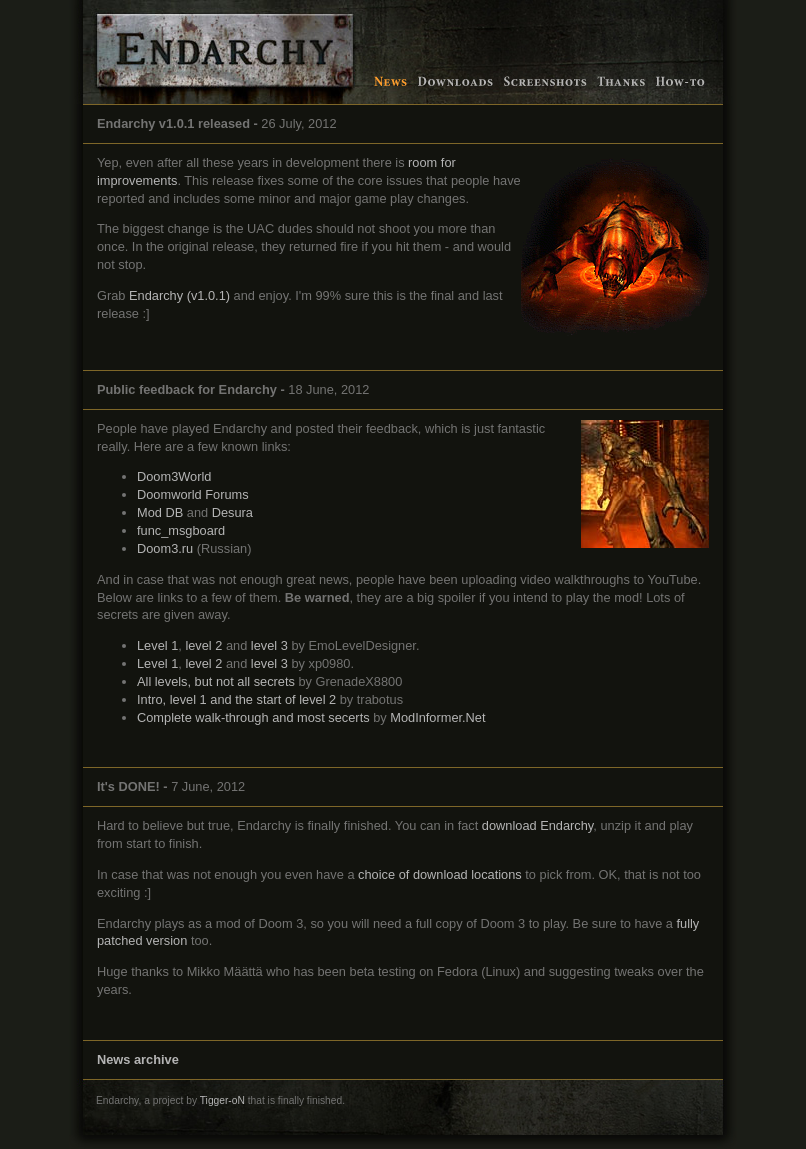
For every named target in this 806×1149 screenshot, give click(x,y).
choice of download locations (440, 874)
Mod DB (160, 512)
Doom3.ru (165, 548)
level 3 (269, 645)
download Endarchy (537, 825)
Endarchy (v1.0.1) (179, 295)
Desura (232, 512)
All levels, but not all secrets (216, 681)
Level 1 (157, 645)
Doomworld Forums (193, 494)
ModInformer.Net (437, 717)
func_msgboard (181, 530)
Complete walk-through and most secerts (253, 717)
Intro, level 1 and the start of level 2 (236, 699)
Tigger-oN (222, 1100)
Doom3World (174, 476)
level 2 (203, 645)
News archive (138, 1059)
